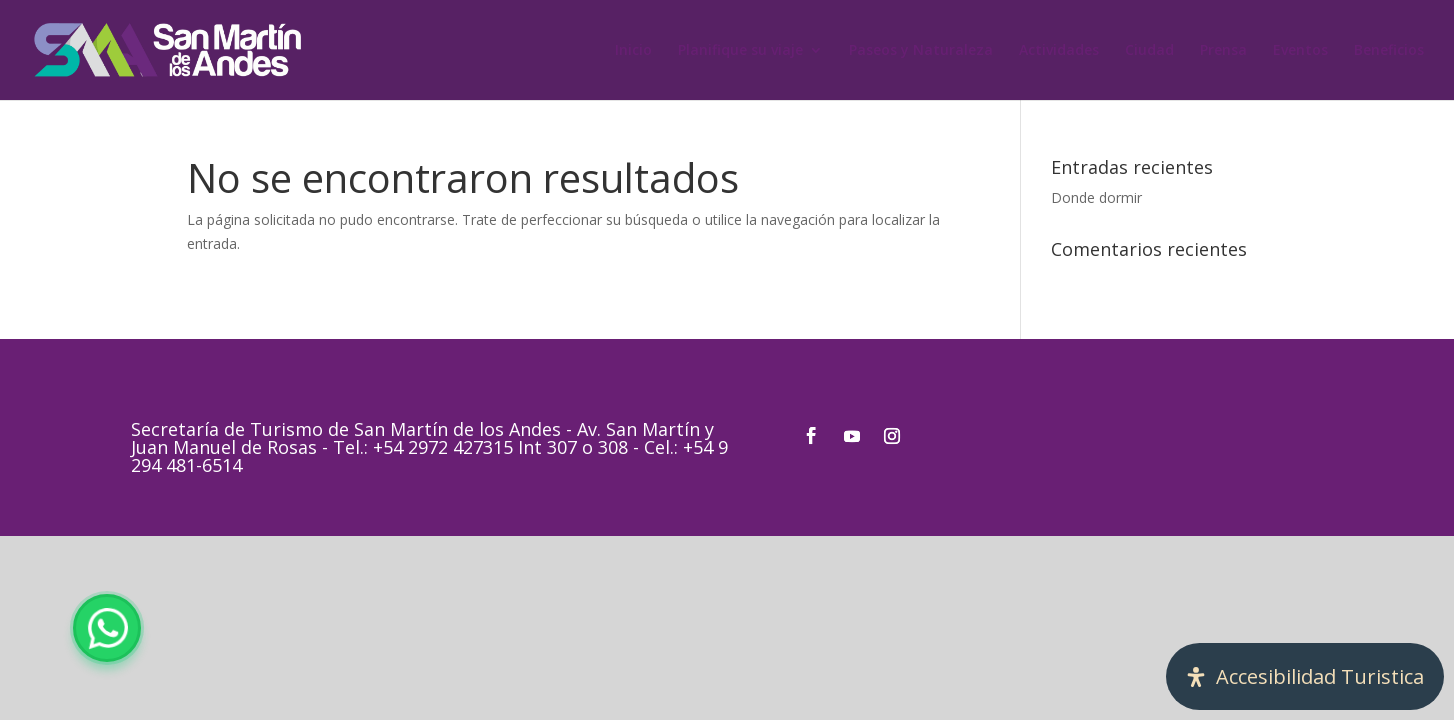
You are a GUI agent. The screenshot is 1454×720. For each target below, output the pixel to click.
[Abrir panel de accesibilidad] (1305, 676)
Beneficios (1389, 51)
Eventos (1300, 51)
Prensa (1223, 51)
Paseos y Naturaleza (921, 51)
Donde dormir (1096, 197)
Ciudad (1149, 51)
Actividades (1059, 51)
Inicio (633, 51)
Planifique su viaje (740, 51)
